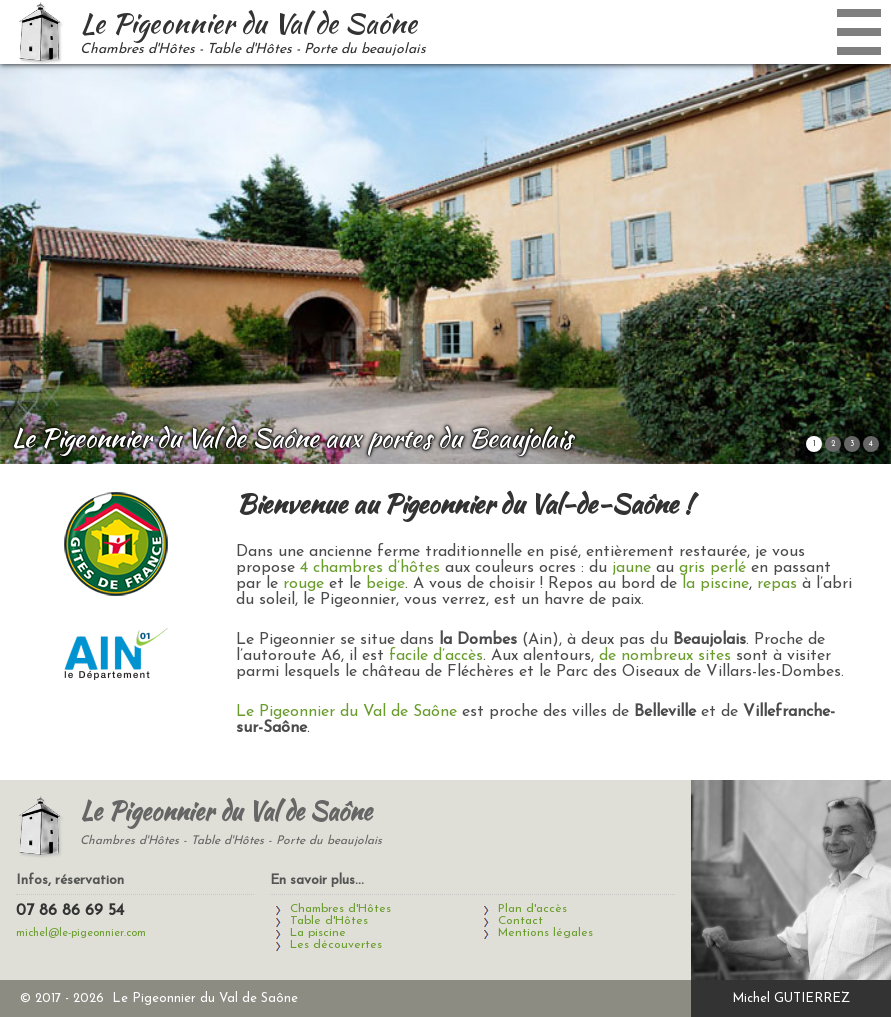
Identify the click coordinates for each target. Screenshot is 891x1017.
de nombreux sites (665, 656)
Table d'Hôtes (329, 921)
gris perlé (712, 568)
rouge (303, 584)
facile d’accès (436, 656)
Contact (520, 921)
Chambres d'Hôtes (340, 909)
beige (385, 584)
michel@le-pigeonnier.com (81, 933)
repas (777, 584)
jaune (631, 568)
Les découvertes (336, 945)
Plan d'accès (532, 909)
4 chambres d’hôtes (370, 568)
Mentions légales (545, 933)
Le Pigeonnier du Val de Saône (346, 712)
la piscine (715, 584)
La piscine (318, 933)
